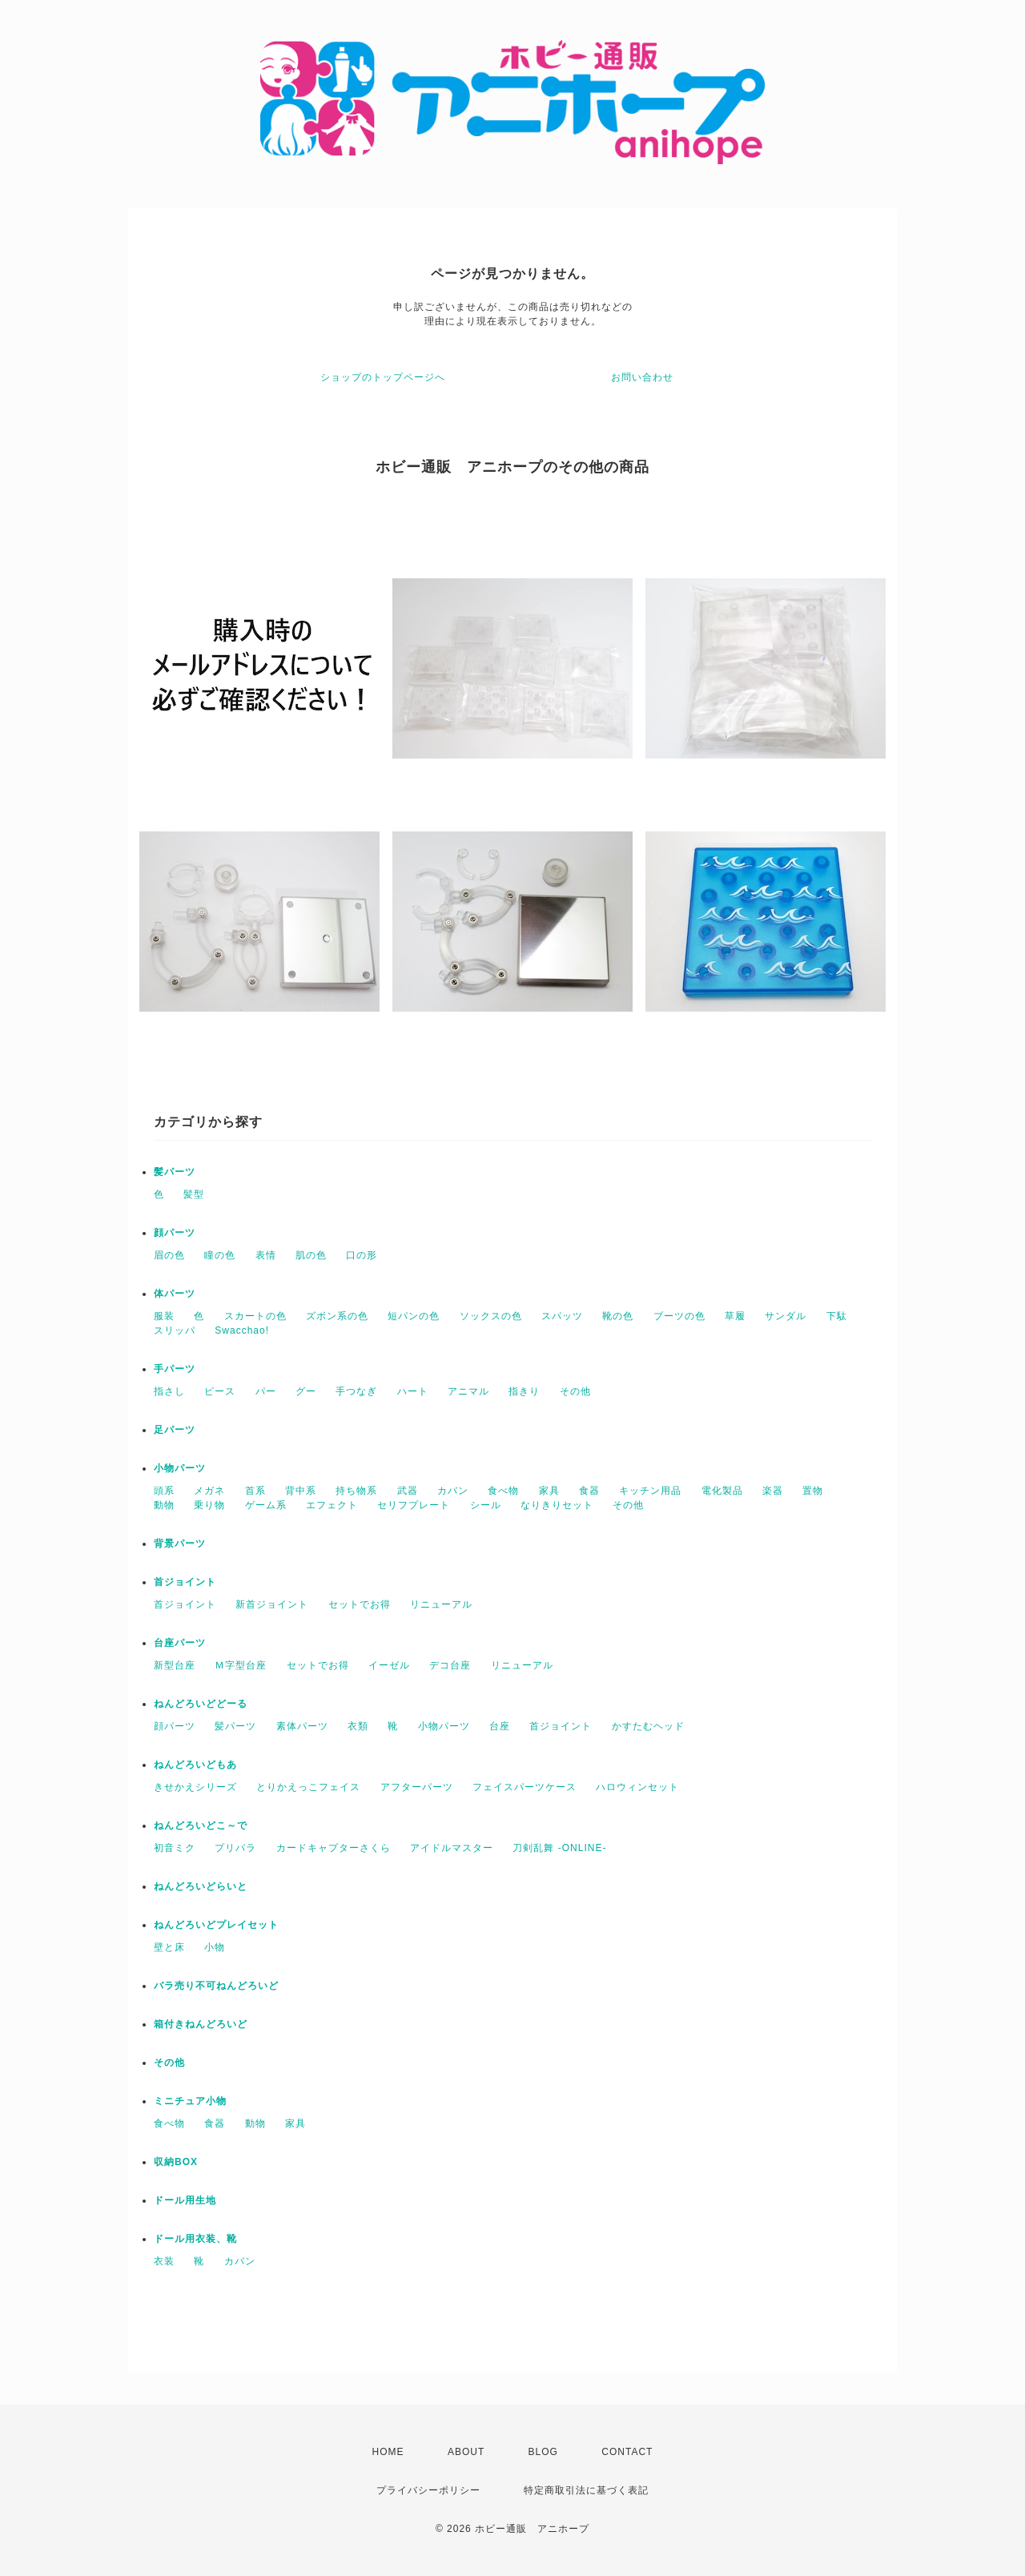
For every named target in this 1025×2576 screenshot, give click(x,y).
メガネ (209, 1490)
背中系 (300, 1490)
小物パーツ (180, 1468)
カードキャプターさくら (333, 1848)
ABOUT (466, 2451)
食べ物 (503, 1490)
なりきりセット (557, 1505)
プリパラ (235, 1848)
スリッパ (174, 1330)
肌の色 (311, 1255)
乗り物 (209, 1505)
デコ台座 (450, 1665)
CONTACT (627, 2451)
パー (265, 1391)
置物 (812, 1490)
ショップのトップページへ (382, 377)
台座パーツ (180, 1642)
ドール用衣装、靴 (195, 2238)
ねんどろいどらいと (200, 1886)
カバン (452, 1490)
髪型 (193, 1194)
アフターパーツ (416, 1787)
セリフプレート (413, 1505)
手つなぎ (356, 1391)
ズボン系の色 (337, 1316)
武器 (407, 1490)
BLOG (543, 2451)
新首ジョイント (271, 1604)
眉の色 (169, 1255)
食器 (589, 1490)
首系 (255, 1490)
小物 (214, 1947)
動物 (164, 1505)
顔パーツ (174, 1232)
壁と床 (169, 1947)
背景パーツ (180, 1543)
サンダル (785, 1316)
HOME (388, 2451)
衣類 (358, 1726)
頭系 (164, 1490)
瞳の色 (219, 1255)
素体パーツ (302, 1726)
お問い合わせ (642, 377)
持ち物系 (356, 1490)
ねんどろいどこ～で (200, 1825)
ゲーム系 (266, 1505)
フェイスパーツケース (524, 1787)
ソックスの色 (491, 1316)
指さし (169, 1391)
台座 (499, 1726)
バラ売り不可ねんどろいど (216, 1985)
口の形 (361, 1255)
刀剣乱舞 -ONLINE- (559, 1848)
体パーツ (174, 1293)
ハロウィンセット (637, 1787)
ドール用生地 (185, 2200)
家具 (549, 1490)
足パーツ (174, 1429)
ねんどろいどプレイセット (216, 1924)
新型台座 (174, 1665)
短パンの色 (414, 1316)
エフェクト (332, 1505)
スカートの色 (255, 1316)
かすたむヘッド (648, 1726)
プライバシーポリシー (428, 2490)
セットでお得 (359, 1604)
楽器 (772, 1490)
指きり (524, 1391)
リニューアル (441, 1604)
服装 (164, 1316)
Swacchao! (242, 1330)
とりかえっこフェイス (308, 1787)
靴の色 (617, 1316)
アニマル (468, 1391)
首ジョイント (185, 1582)
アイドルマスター (451, 1848)
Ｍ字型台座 (241, 1665)
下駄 (836, 1316)
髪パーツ (174, 1171)
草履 (735, 1316)
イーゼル (389, 1665)
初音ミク (174, 1848)
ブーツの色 (679, 1316)
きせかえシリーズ (195, 1787)
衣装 (164, 2261)
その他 (575, 1391)
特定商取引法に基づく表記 (586, 2490)
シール (485, 1505)
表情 (265, 1255)
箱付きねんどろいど (200, 2024)
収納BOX (176, 2161)
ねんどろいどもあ (195, 1764)
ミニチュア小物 (190, 2101)
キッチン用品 (650, 1490)
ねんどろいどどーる (200, 1703)
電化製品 (722, 1490)
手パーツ (174, 1369)
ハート (412, 1391)
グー (305, 1391)
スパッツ (562, 1316)
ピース (219, 1391)
